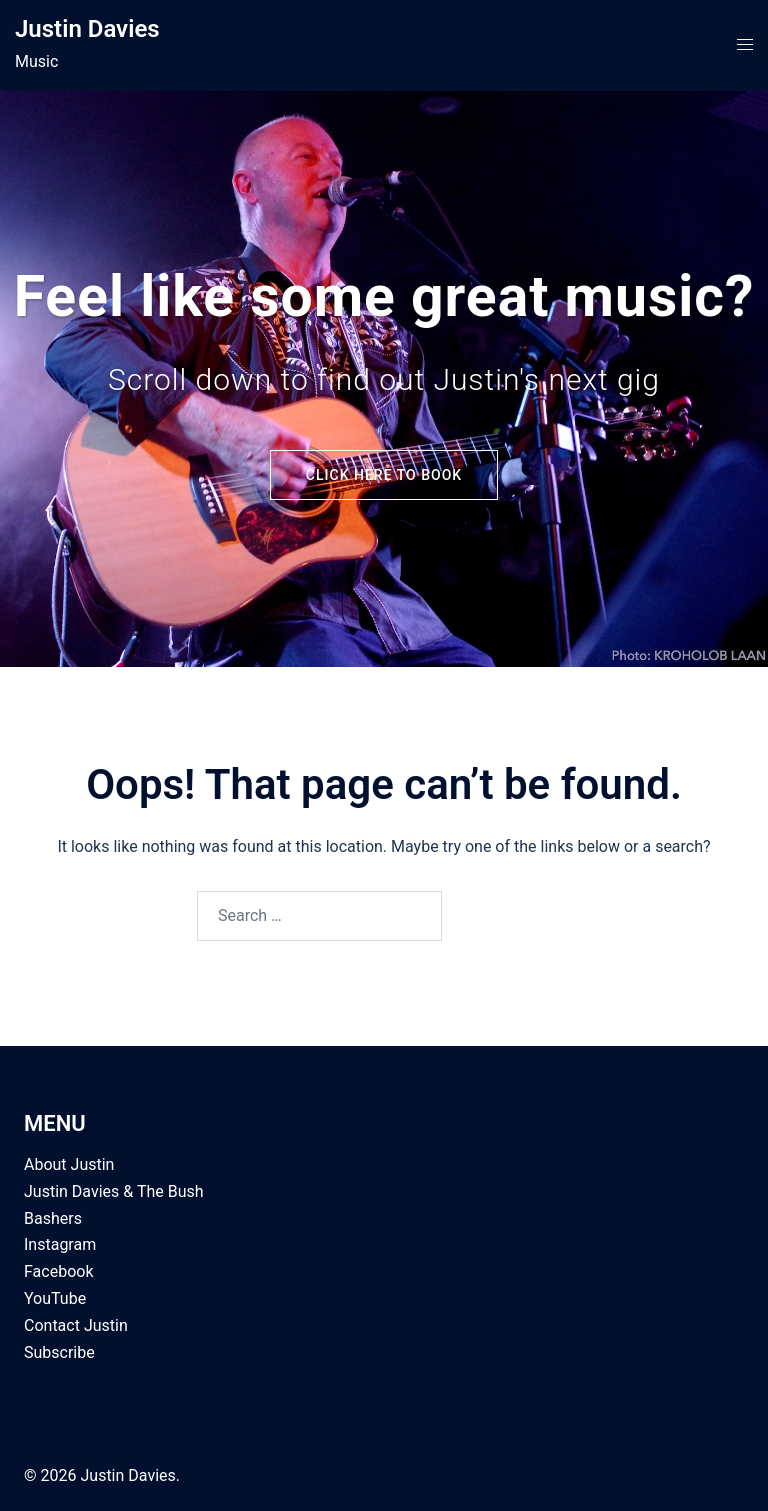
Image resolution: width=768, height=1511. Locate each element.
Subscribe (59, 1352)
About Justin (69, 1164)
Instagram (60, 1244)
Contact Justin (76, 1325)
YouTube (55, 1298)
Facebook (58, 1271)
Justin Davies (87, 29)
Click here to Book (384, 475)
